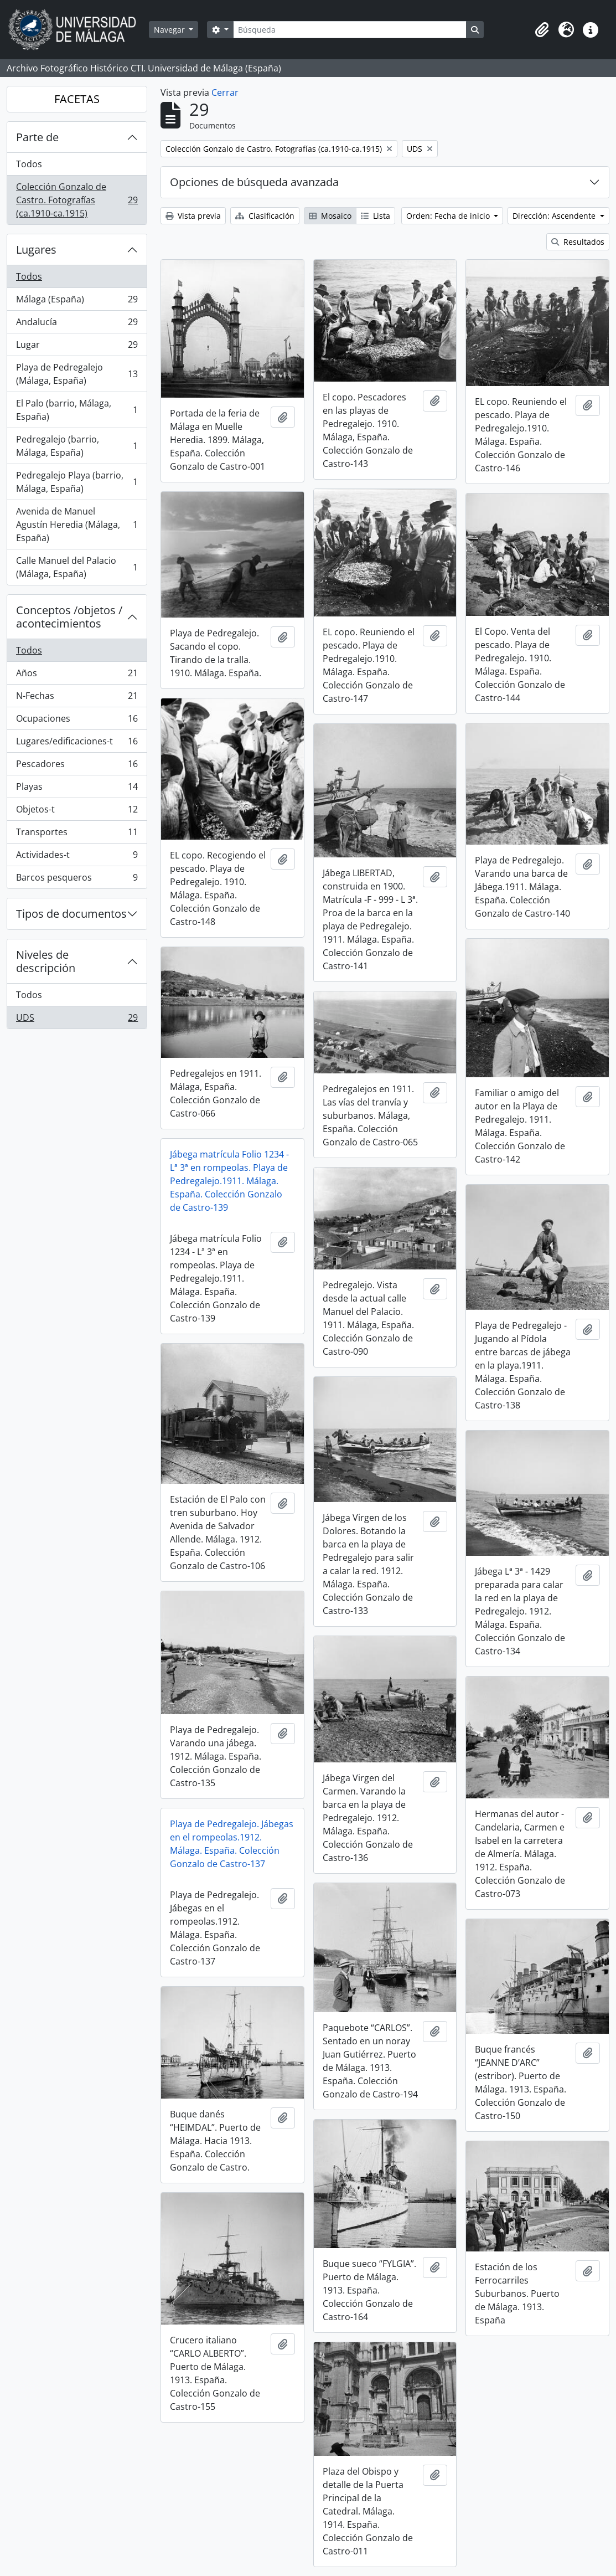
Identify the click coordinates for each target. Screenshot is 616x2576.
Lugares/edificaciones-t (76, 743)
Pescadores (76, 766)
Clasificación (264, 215)
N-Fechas (76, 698)
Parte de (37, 137)
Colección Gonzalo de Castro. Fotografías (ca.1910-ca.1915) (76, 200)
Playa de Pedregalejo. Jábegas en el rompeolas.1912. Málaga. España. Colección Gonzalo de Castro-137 (231, 1844)
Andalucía (76, 324)
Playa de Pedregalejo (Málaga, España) (76, 374)
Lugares (36, 249)
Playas (76, 789)
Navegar (170, 29)
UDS (76, 1020)
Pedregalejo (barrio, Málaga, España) (76, 446)
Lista (375, 215)
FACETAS (77, 98)
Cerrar (225, 92)
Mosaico (330, 215)
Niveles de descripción (45, 961)
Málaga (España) (76, 301)
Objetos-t (76, 812)
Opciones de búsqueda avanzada (254, 181)
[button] (542, 30)
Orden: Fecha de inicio (449, 215)
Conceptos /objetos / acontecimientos (69, 617)
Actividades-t (76, 857)
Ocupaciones (76, 721)
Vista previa (193, 215)
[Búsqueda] (350, 29)
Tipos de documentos (71, 913)
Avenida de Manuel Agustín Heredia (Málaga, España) (76, 524)
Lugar (76, 347)
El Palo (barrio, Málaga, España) (76, 410)
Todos (29, 164)
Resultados (577, 241)
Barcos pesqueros (76, 879)
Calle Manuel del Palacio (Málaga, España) (76, 567)
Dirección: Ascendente (555, 215)
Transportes (76, 834)
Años (76, 675)
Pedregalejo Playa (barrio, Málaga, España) (76, 482)
